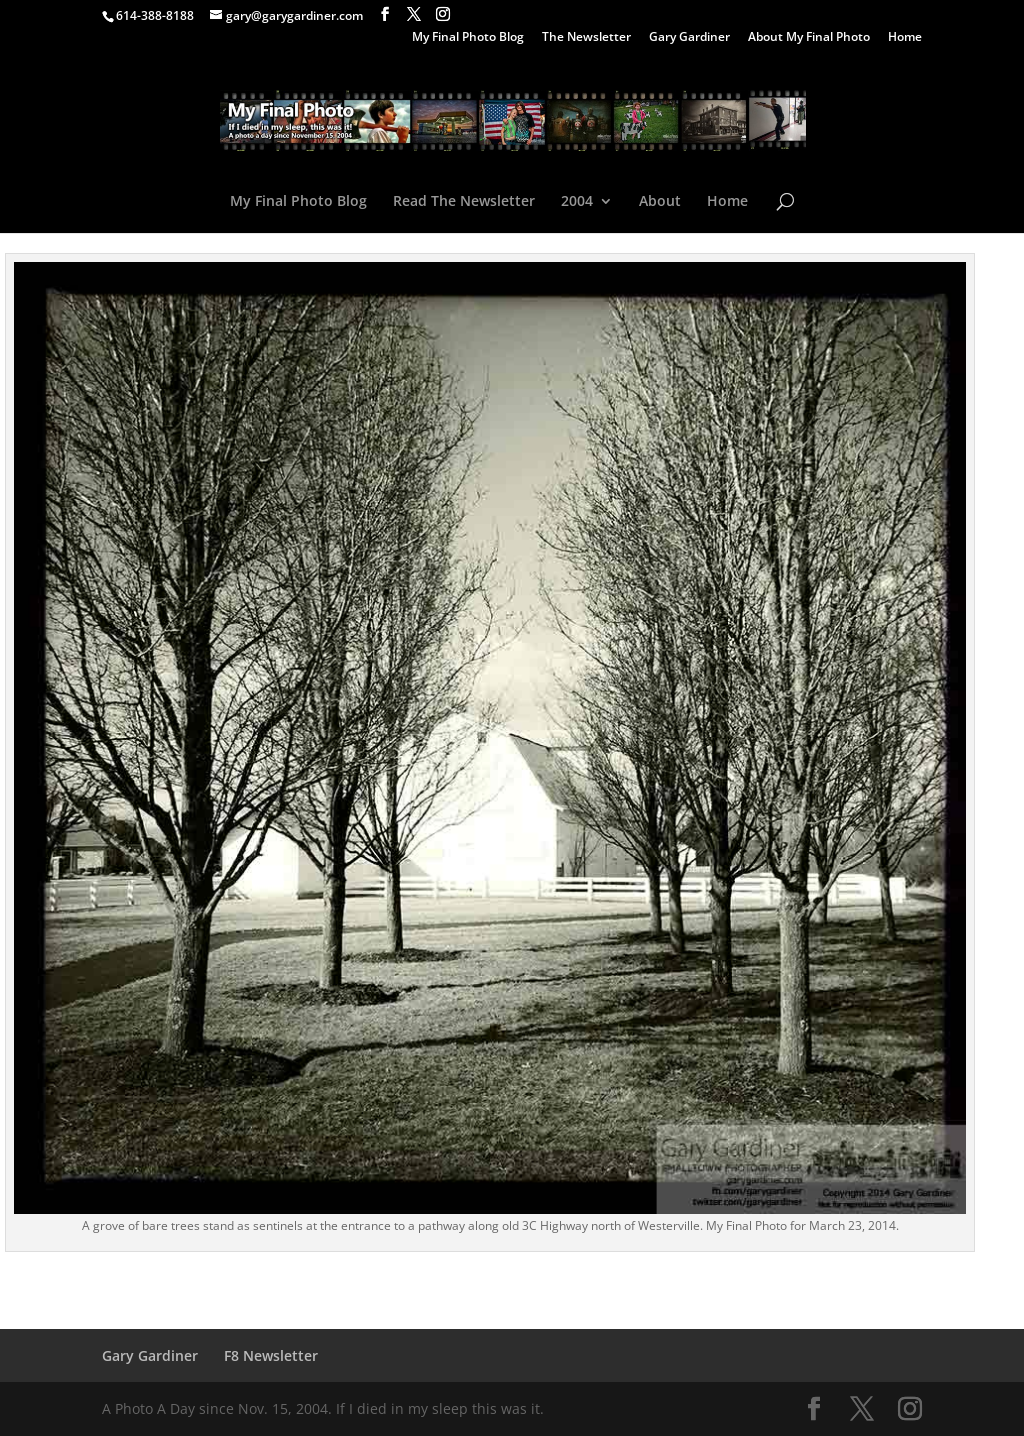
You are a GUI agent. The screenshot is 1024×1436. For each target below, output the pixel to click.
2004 (577, 202)
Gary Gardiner (689, 38)
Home (905, 38)
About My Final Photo (809, 38)
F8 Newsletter (271, 1355)
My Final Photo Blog (468, 38)
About (660, 202)
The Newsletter (586, 38)
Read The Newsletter (464, 202)
